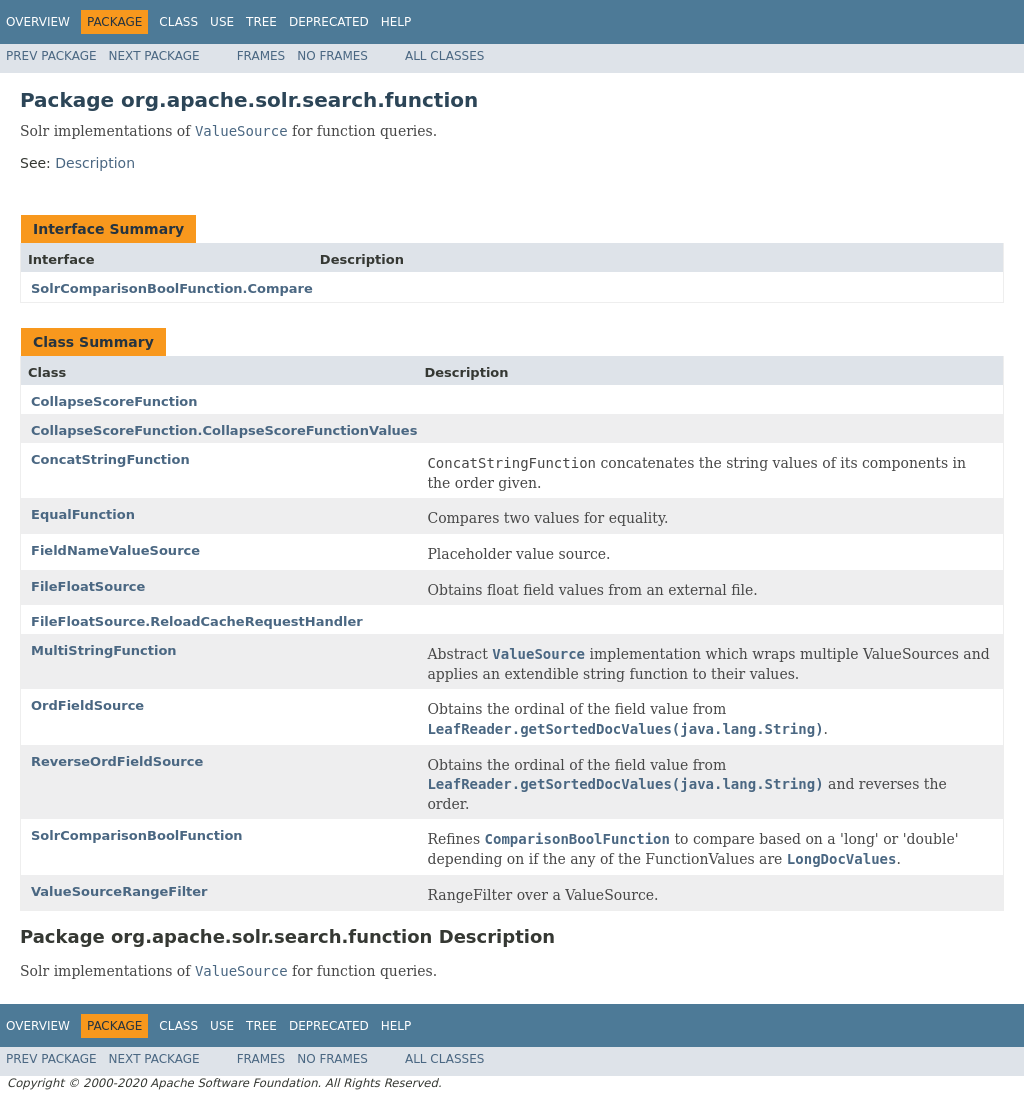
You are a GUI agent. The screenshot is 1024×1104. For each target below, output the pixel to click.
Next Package (154, 56)
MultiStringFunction (104, 650)
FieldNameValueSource (115, 550)
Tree (261, 22)
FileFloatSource (88, 586)
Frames (261, 56)
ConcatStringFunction (110, 459)
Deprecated (329, 22)
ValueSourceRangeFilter (119, 891)
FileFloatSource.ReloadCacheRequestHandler (197, 621)
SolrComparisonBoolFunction (137, 835)
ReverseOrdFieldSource (117, 761)
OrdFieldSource (87, 705)
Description (95, 163)
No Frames (332, 56)
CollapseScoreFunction (114, 401)
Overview (38, 22)
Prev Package (51, 56)
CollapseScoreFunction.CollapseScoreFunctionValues (224, 430)
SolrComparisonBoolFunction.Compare (172, 288)
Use (222, 22)
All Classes (444, 56)
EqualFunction (83, 514)
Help (396, 22)
